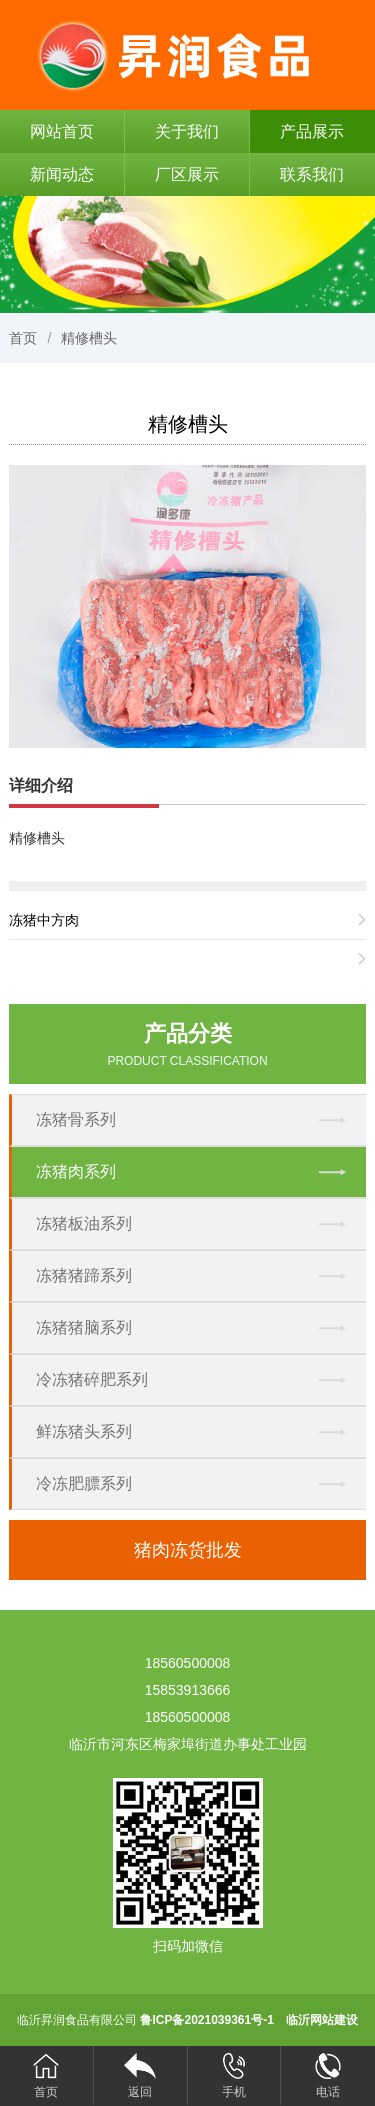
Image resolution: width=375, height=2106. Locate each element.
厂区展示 (187, 174)
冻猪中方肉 (44, 920)
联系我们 (312, 174)
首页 (23, 338)
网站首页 (62, 131)
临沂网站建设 (322, 2020)
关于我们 (187, 131)
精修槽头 (89, 338)
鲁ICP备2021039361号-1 (206, 2020)
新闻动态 (62, 174)
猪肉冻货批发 (188, 1550)
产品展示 (312, 131)
